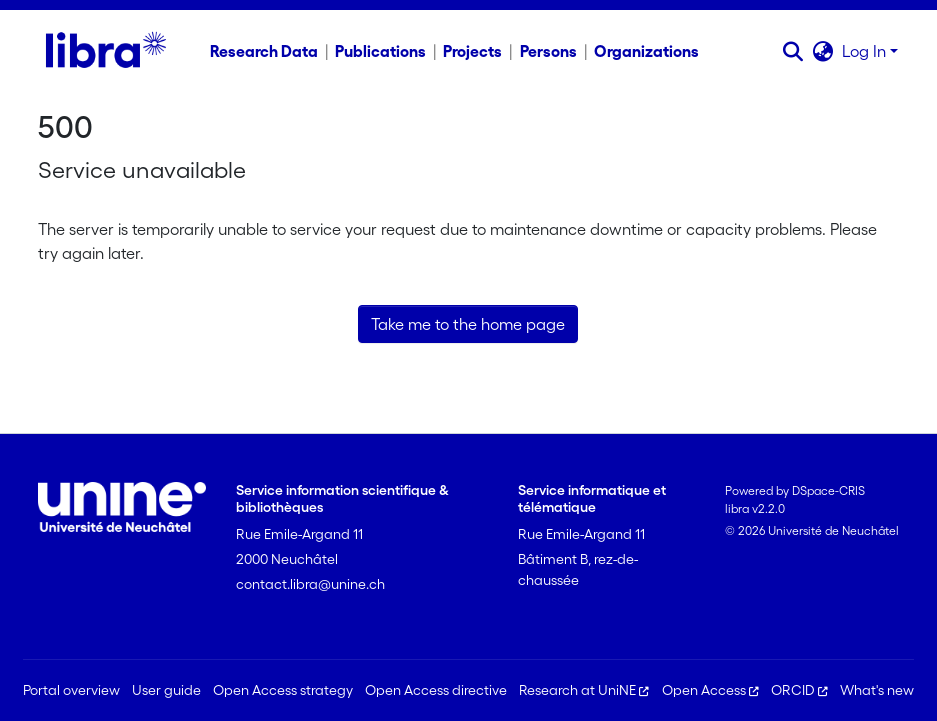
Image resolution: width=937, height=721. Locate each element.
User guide (166, 690)
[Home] (105, 51)
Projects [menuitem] (472, 51)
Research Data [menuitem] (264, 51)
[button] (793, 51)
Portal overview (71, 690)
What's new (877, 690)
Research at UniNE (584, 690)
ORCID (799, 690)
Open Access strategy (283, 690)
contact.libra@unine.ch (310, 584)
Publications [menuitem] (380, 51)
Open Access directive (436, 690)
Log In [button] (866, 51)
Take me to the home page (468, 324)
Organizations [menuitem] (646, 51)
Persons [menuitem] (548, 51)
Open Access (710, 690)
